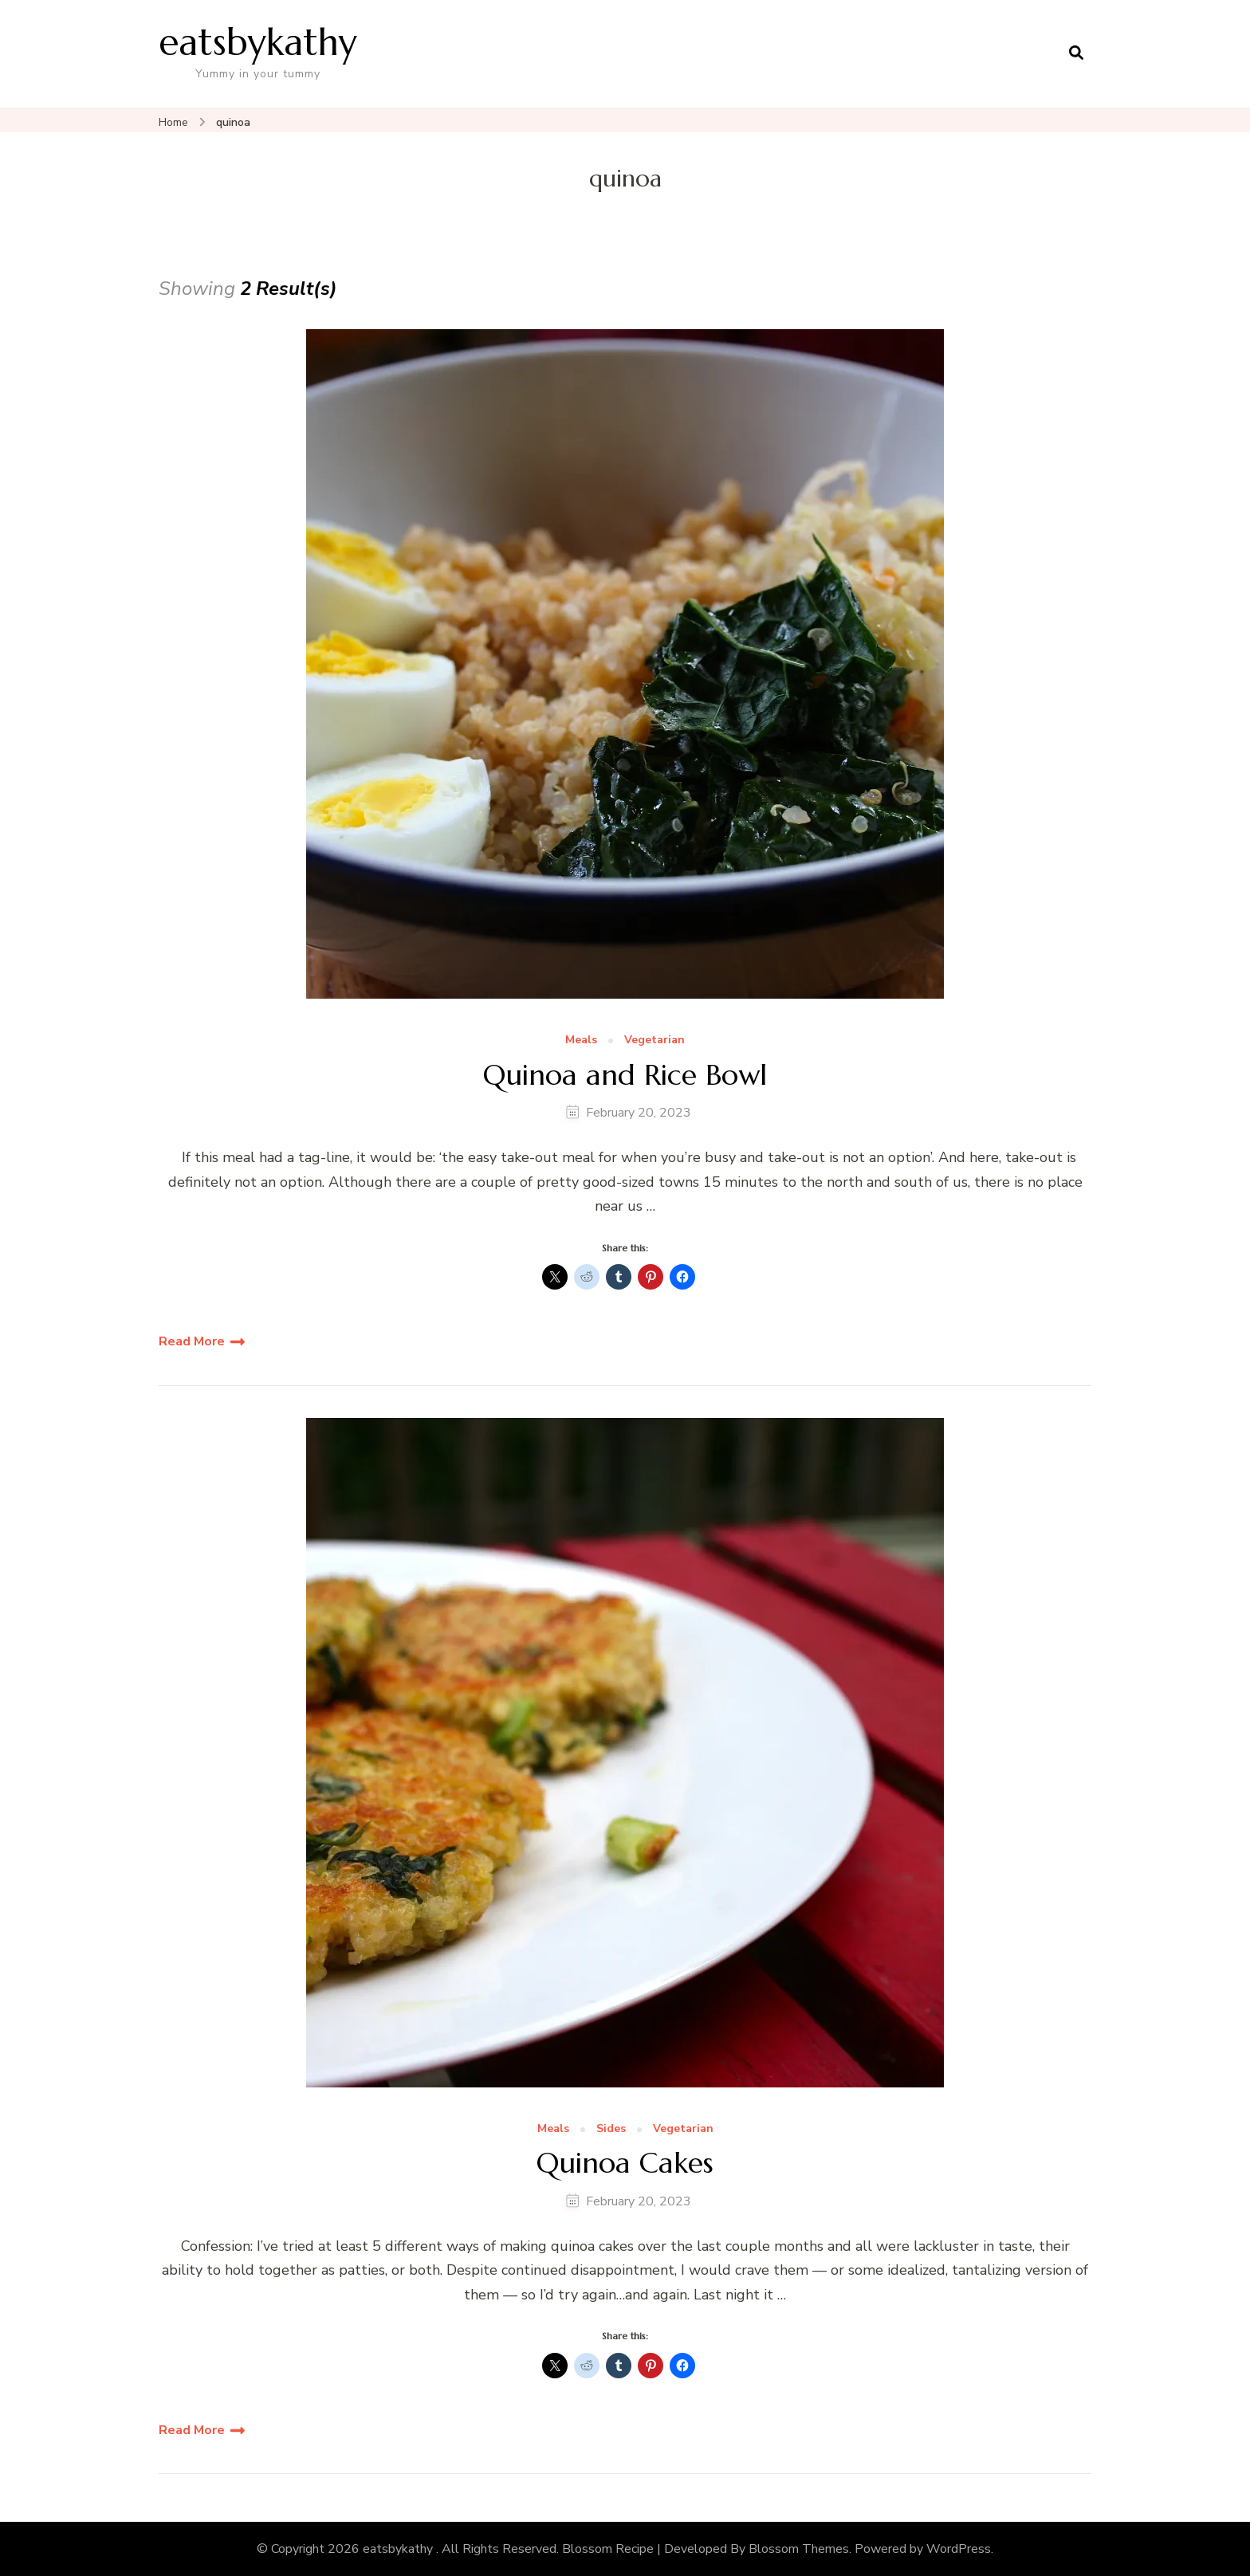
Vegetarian (654, 1040)
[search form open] (1076, 53)
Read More (192, 1341)
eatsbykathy (258, 42)
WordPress (958, 2549)
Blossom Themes (799, 2549)
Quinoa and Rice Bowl (625, 1075)
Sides (611, 2129)
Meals (581, 1040)
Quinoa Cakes (625, 2163)
